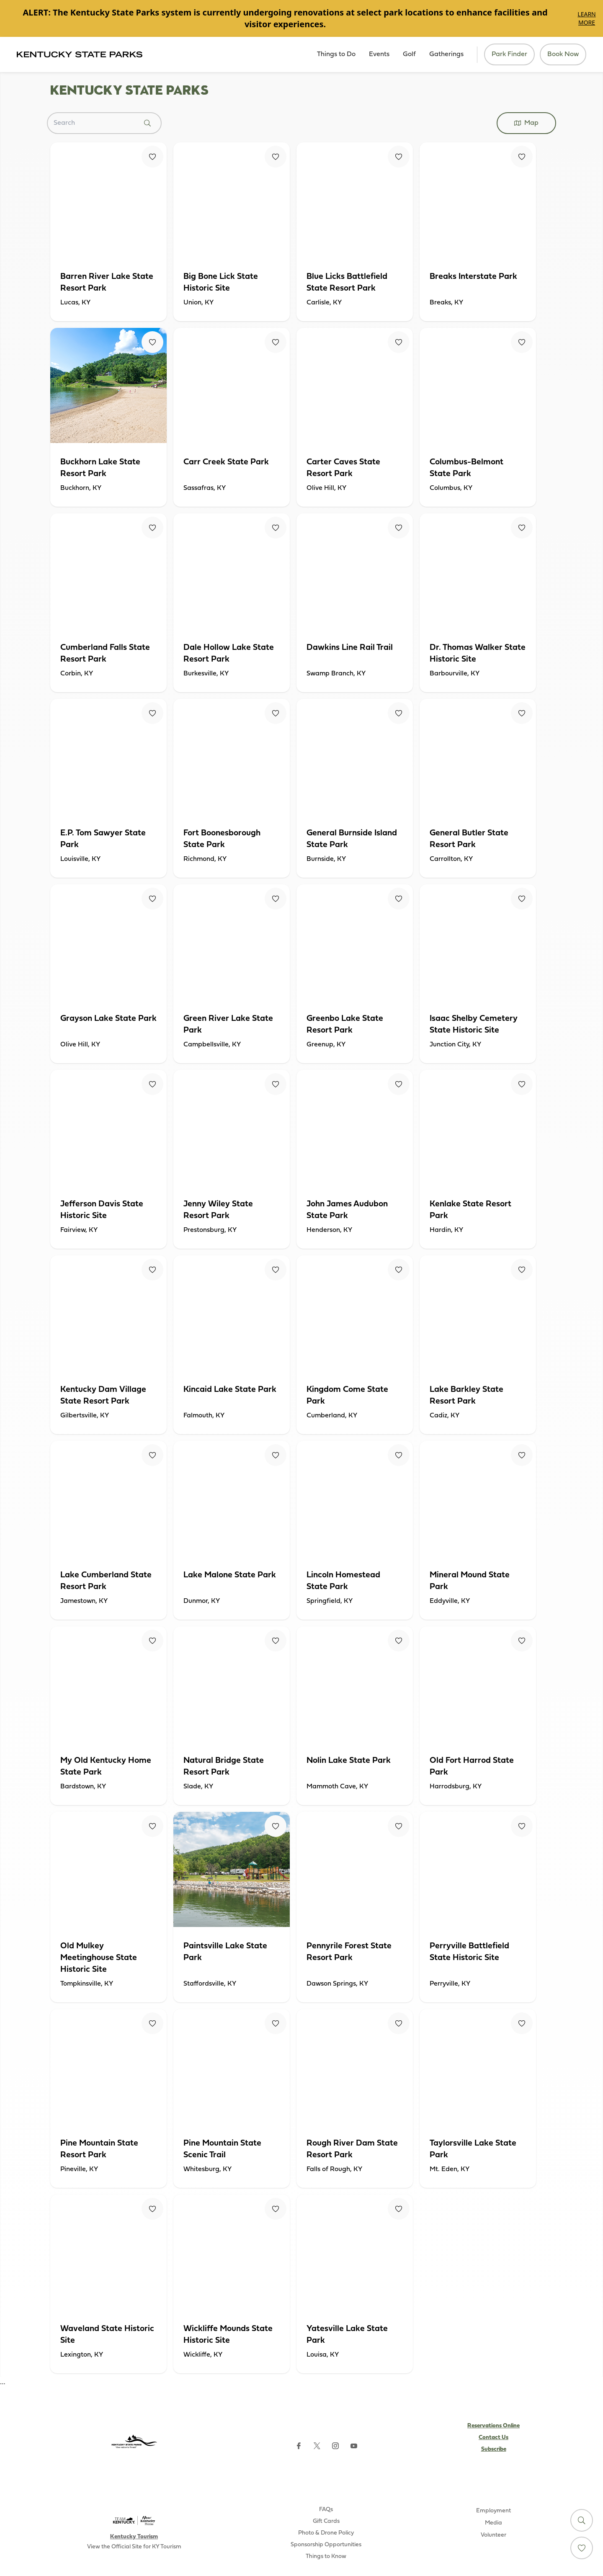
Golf (409, 54)
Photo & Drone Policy (326, 2533)
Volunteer (493, 2535)
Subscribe (493, 2449)
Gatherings (446, 54)
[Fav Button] (152, 156)
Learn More (586, 18)
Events (379, 54)
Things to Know (326, 2556)
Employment (493, 2511)
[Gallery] (301, 18)
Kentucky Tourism (134, 2537)
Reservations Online (493, 2426)
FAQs (326, 2509)
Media (493, 2523)
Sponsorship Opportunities (326, 2545)
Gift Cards (326, 2521)
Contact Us (493, 2437)
